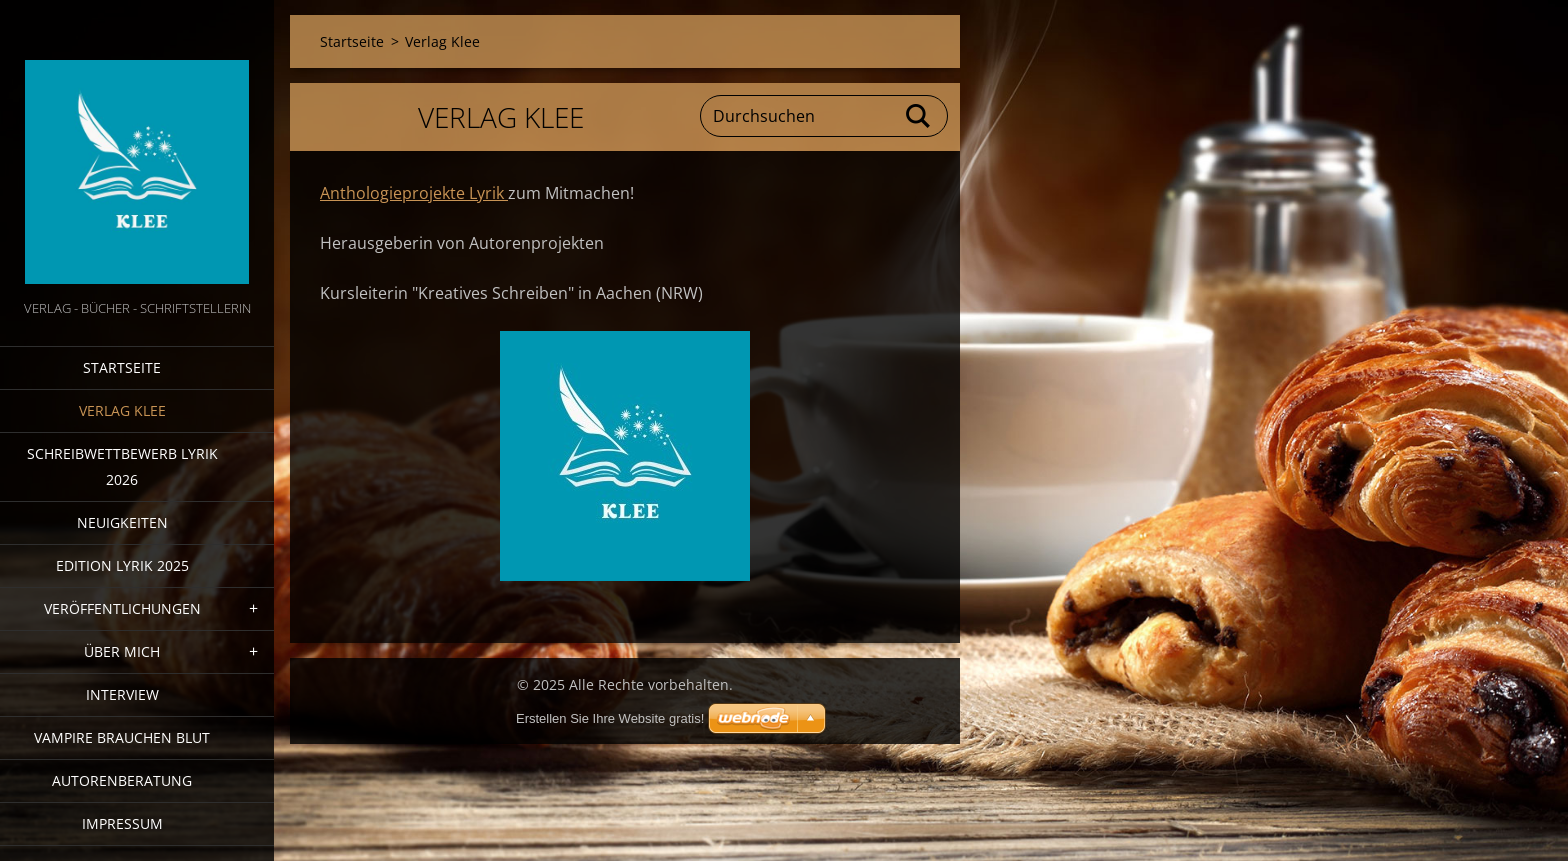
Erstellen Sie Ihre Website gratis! (610, 718)
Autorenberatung (122, 780)
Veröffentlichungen (122, 608)
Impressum (122, 823)
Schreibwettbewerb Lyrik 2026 (122, 466)
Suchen (919, 116)
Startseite (122, 367)
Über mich (122, 651)
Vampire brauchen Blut (122, 737)
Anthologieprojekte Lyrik (414, 193)
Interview (122, 694)
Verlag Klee (122, 410)
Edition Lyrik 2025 (122, 565)
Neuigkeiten (122, 522)
